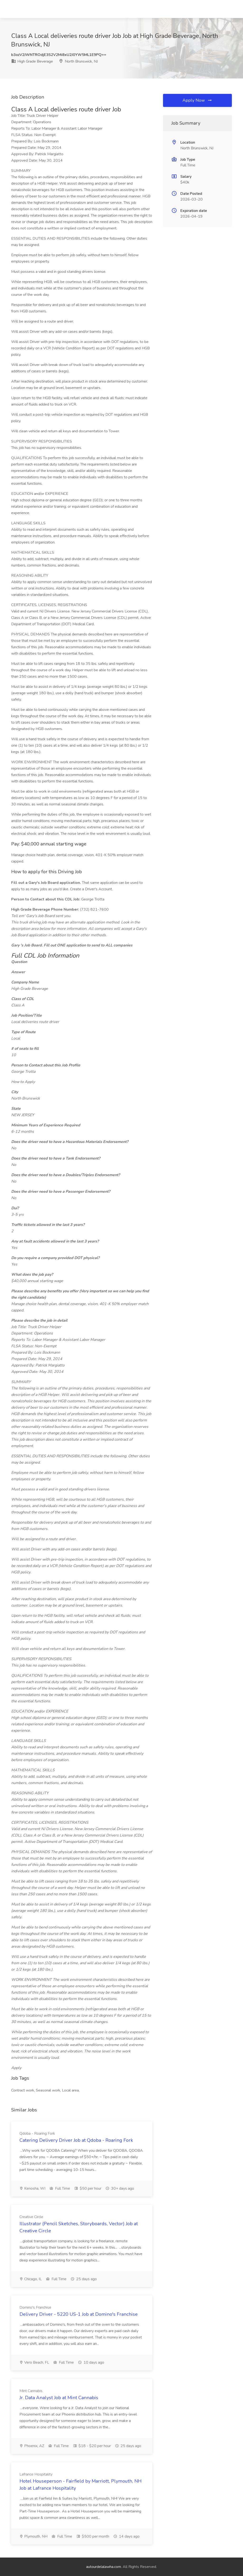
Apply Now (197, 100)
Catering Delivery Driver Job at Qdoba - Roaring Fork (76, 2140)
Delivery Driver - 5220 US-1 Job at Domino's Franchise (78, 2314)
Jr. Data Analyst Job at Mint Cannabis (58, 2397)
